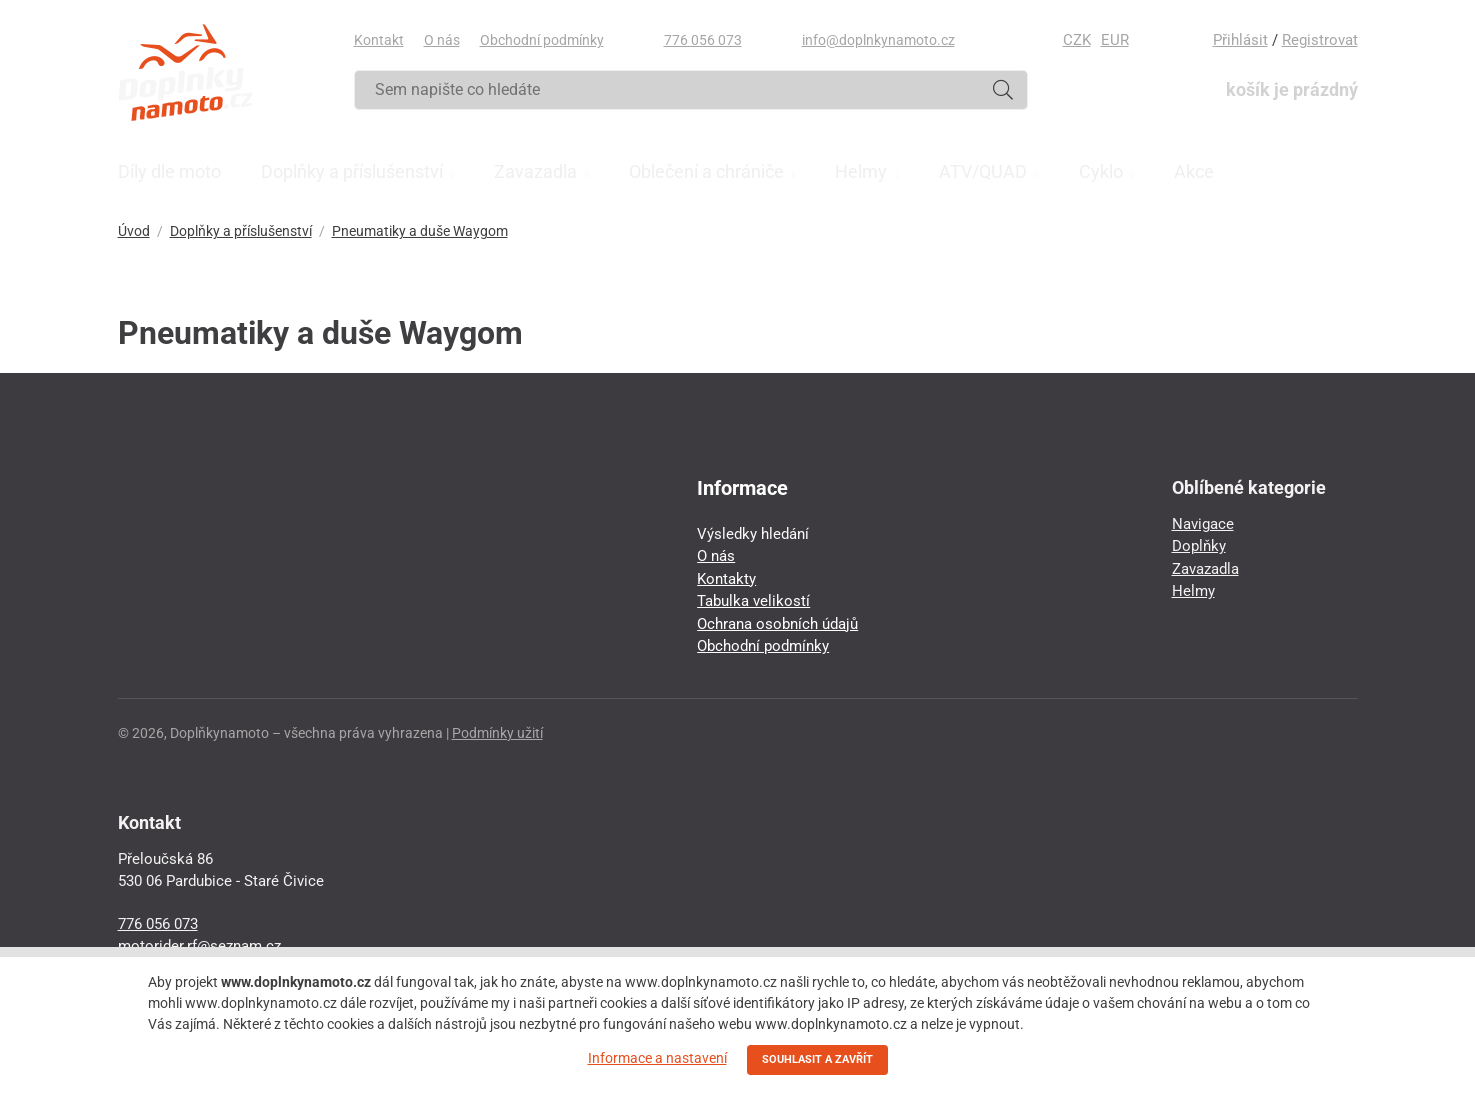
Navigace (1203, 524)
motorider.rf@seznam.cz (199, 946)
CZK (1077, 40)
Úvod (134, 231)
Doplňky (1199, 546)
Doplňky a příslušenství (241, 231)
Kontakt (379, 40)
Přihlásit (1240, 40)
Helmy (1193, 591)
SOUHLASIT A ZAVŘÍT (817, 1059)
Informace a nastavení (657, 1058)
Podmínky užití (497, 733)
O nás (442, 40)
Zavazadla (1205, 569)
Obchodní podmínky (542, 40)
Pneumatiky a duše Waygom (420, 231)
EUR (1115, 40)
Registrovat (1320, 40)
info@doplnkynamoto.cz (878, 40)
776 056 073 (703, 40)
